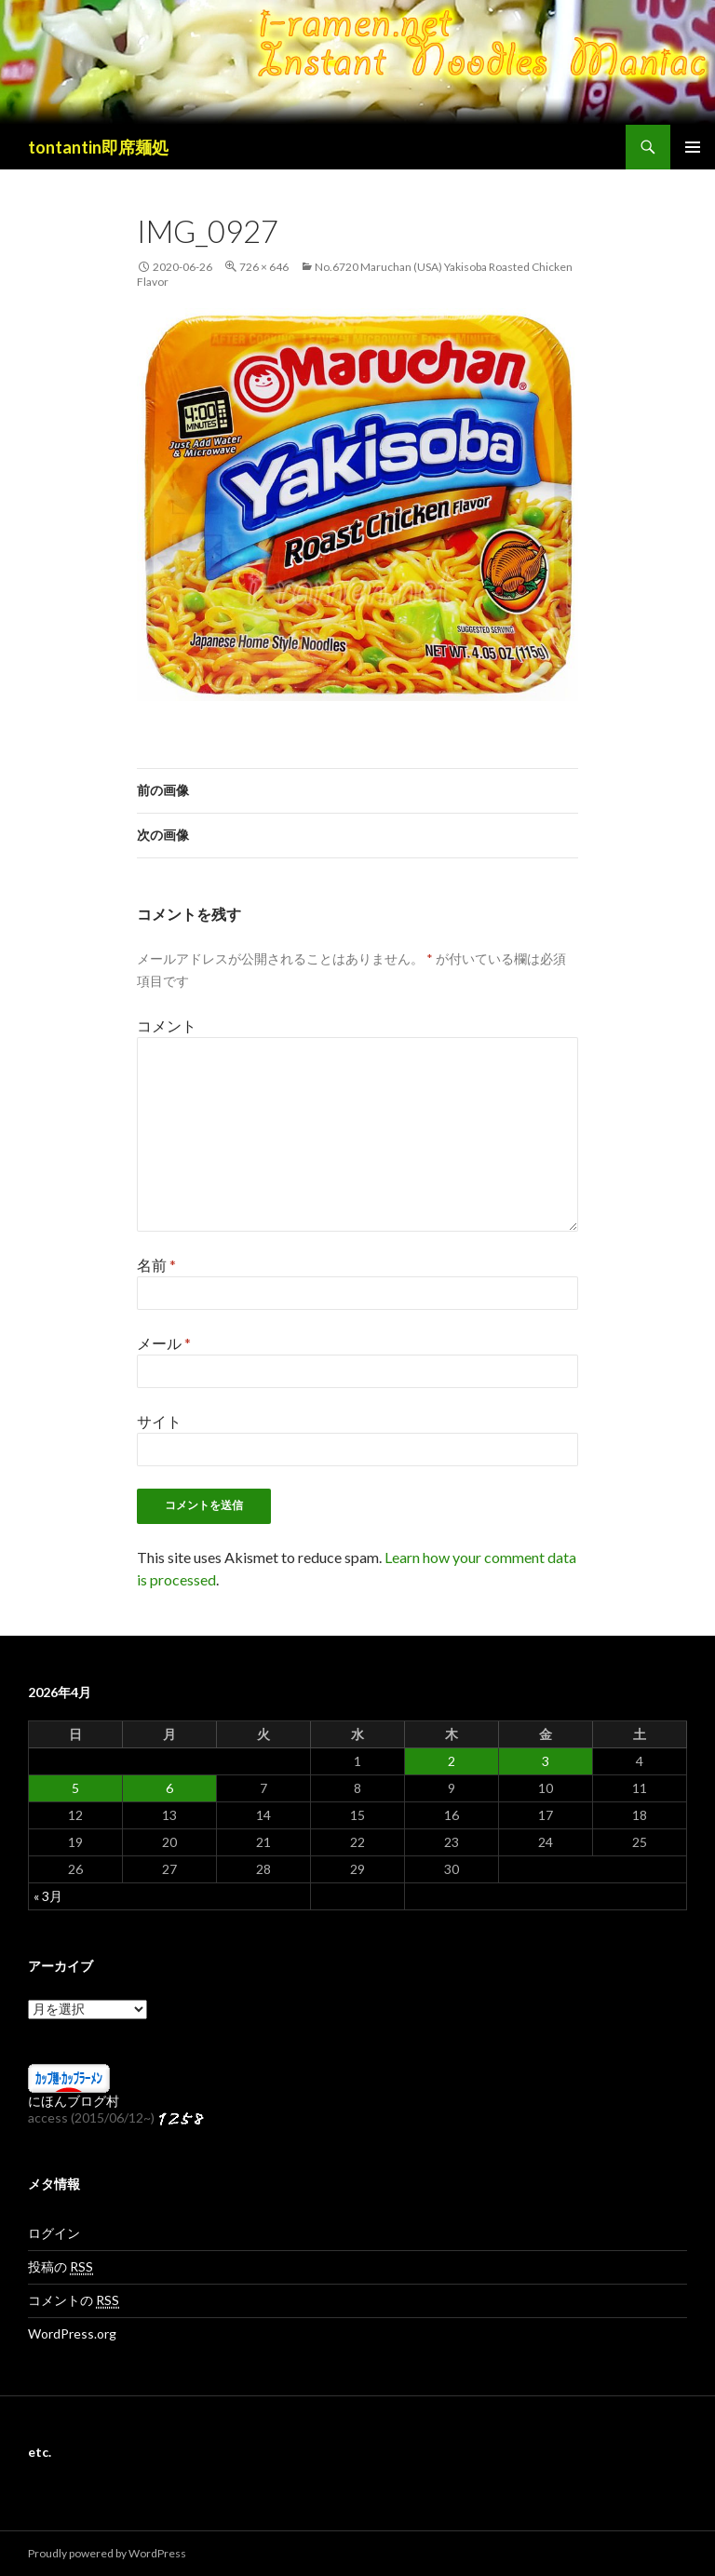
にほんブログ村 (73, 2101)
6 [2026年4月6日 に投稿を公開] (169, 1788)
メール (164, 1343)
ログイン (54, 2233)
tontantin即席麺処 (98, 147)
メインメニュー (692, 147)
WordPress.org (72, 2333)
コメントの (73, 2300)
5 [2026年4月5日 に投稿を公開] (75, 1788)
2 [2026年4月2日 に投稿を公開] (451, 1761)
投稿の (60, 2267)
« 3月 (48, 1896)
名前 (156, 1265)
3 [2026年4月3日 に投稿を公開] (545, 1761)
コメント (166, 1025)
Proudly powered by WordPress (107, 2553)
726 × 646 (264, 267)
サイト (159, 1421)
